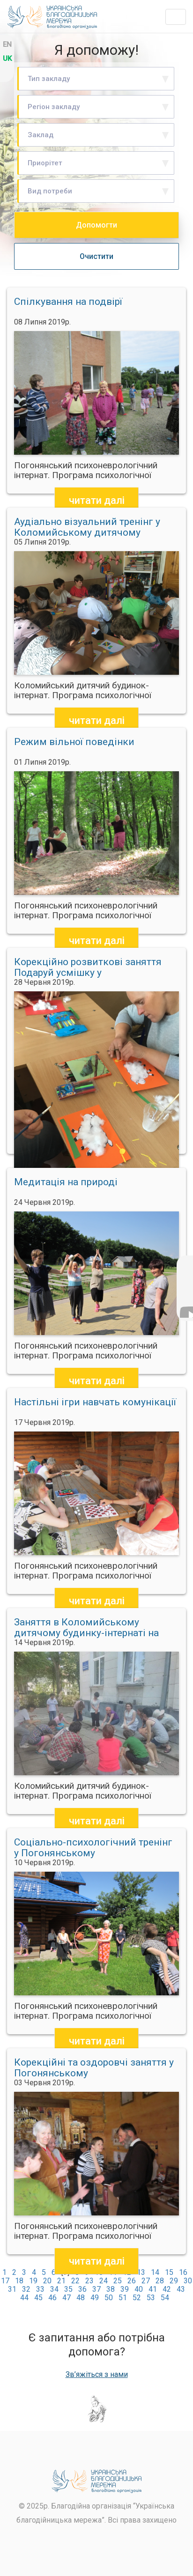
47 (66, 2297)
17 (5, 2280)
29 (174, 2280)
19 (33, 2280)
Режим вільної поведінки (74, 742)
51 (123, 2297)
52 (137, 2297)
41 (152, 2289)
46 (52, 2297)
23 (89, 2280)
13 (141, 2272)
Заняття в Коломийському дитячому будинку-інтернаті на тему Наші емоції (86, 1628)
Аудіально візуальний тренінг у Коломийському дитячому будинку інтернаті (87, 527)
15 (169, 2272)
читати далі (97, 500)
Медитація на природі (66, 1182)
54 (165, 2297)
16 (183, 2272)
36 (82, 2289)
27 (145, 2280)
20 (47, 2280)
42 (167, 2289)
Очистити (96, 256)
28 (160, 2280)
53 (151, 2297)
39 (124, 2289)
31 (12, 2289)
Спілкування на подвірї (68, 301)
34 (54, 2289)
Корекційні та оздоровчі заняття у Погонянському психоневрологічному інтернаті (94, 2068)
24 (103, 2280)
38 (110, 2289)
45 (38, 2297)
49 (94, 2297)
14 (155, 2272)
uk (7, 58)
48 (80, 2297)
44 (24, 2297)
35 (68, 2289)
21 (61, 2280)
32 (26, 2289)
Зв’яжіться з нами (97, 2374)
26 (131, 2280)
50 (108, 2297)
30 (188, 2280)
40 (138, 2289)
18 (19, 2280)
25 (117, 2280)
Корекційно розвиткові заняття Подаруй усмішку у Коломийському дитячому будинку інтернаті (88, 967)
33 (40, 2289)
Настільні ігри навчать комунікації (95, 1402)
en (7, 44)
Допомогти (96, 225)
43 (181, 2289)
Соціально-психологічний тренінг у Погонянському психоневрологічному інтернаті (93, 1848)
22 (75, 2280)
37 (96, 2289)
